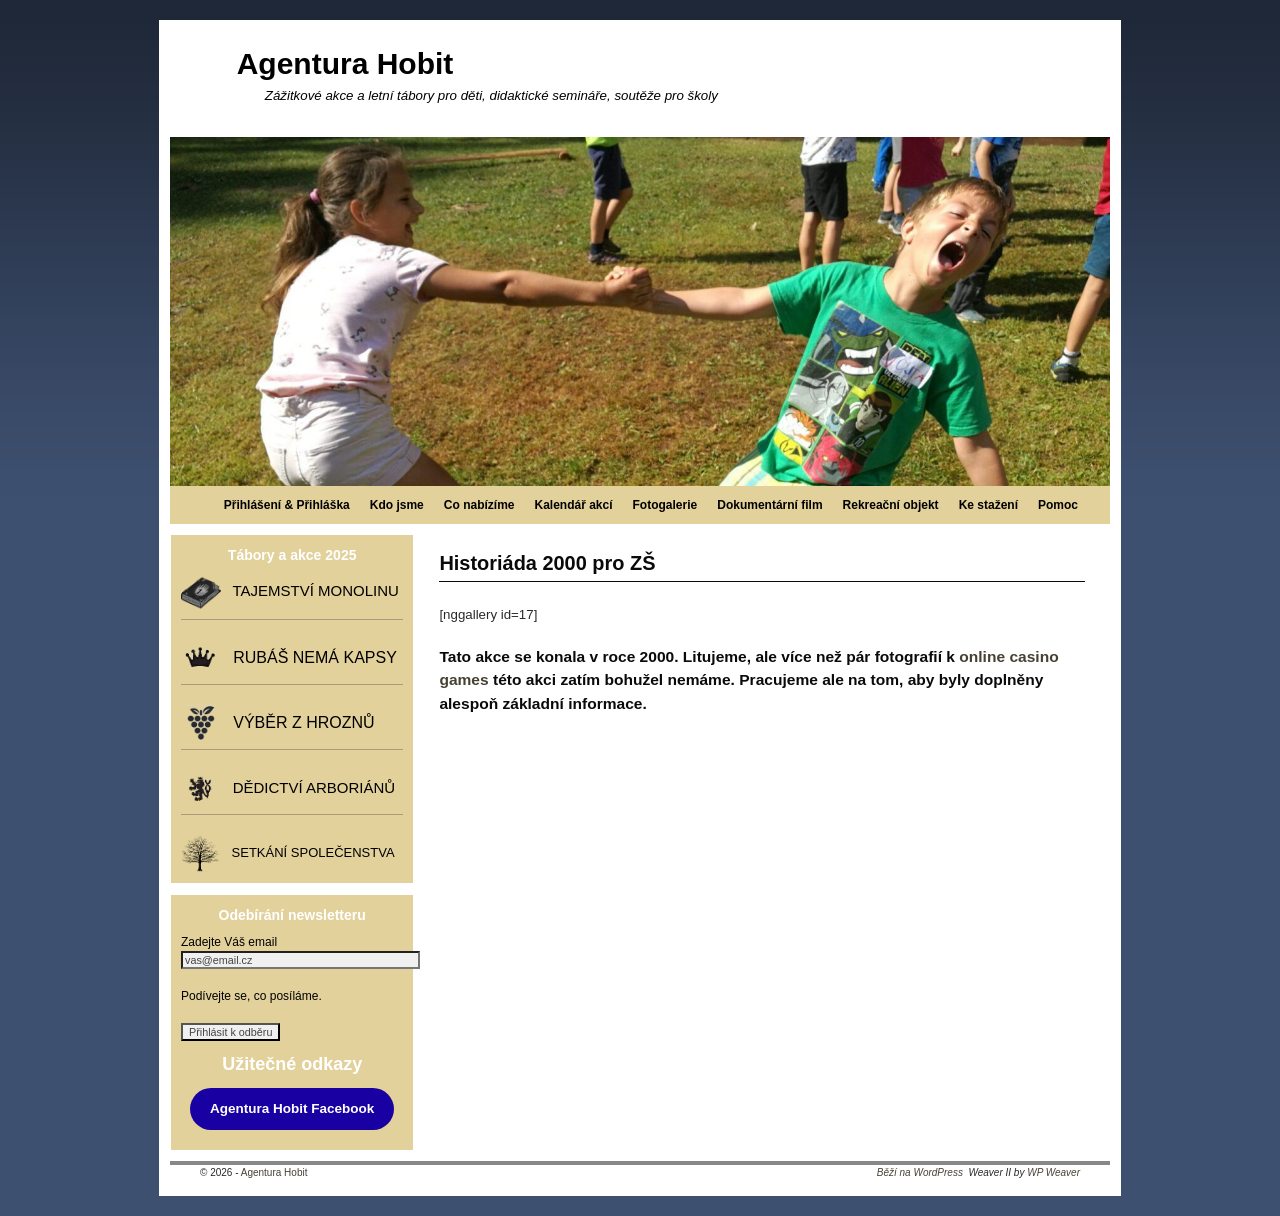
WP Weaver (1053, 1172)
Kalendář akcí (573, 505)
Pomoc (1058, 505)
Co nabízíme (479, 505)
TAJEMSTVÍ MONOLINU (311, 590)
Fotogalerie (665, 505)
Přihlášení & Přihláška (287, 505)
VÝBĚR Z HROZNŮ (299, 722)
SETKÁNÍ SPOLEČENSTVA (309, 852)
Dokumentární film (769, 505)
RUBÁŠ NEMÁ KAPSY (310, 657)
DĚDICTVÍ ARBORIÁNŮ (309, 787)
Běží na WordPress (920, 1172)
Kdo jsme (397, 505)
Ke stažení (988, 505)
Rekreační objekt (891, 505)
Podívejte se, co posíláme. (251, 996)
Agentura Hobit (345, 63)
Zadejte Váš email (229, 942)
